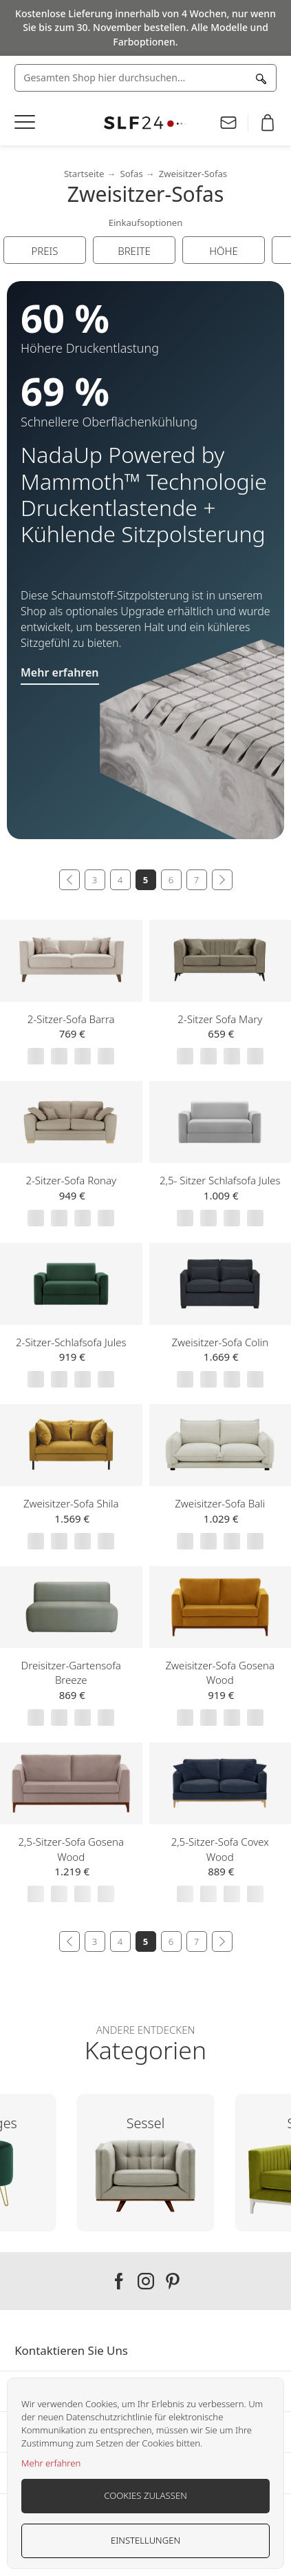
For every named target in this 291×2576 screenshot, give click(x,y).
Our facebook (119, 2281)
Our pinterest (172, 2281)
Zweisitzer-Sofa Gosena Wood (219, 1672)
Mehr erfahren (50, 2463)
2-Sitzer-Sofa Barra (71, 1019)
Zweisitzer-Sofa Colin (219, 1342)
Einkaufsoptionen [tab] (146, 222)
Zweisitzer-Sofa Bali (220, 1503)
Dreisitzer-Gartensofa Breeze (71, 1672)
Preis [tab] (45, 251)
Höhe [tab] (223, 251)
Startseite (84, 173)
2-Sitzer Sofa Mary (219, 1019)
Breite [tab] (134, 251)
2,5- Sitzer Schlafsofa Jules (220, 1180)
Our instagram (146, 2281)
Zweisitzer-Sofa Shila (71, 1503)
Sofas (131, 173)
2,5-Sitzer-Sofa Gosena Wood (71, 1849)
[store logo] (145, 123)
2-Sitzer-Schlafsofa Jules (71, 1342)
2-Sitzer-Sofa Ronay (70, 1180)
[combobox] (145, 78)
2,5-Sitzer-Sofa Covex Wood (220, 1849)
